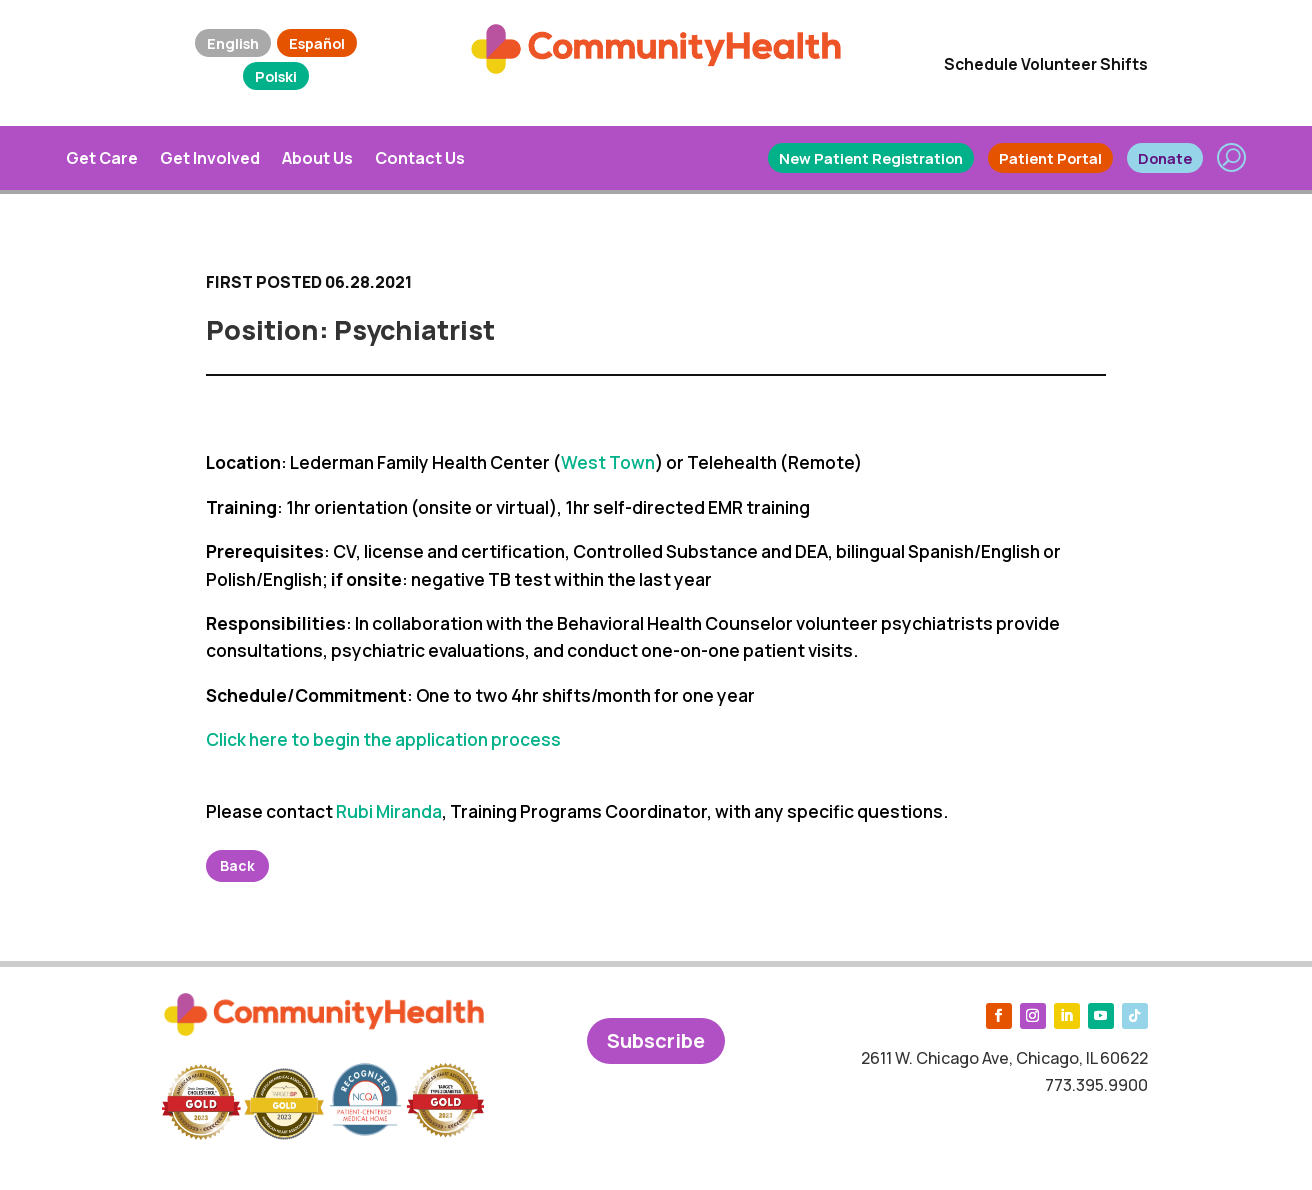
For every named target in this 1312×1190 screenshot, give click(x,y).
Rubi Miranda (389, 811)
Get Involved (210, 158)
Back (237, 865)
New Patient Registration (871, 158)
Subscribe (656, 1040)
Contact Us (420, 158)
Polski (276, 76)
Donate (1165, 158)
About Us (317, 158)
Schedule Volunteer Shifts (1046, 64)
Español (317, 43)
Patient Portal (1050, 158)
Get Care (102, 158)
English (233, 43)
